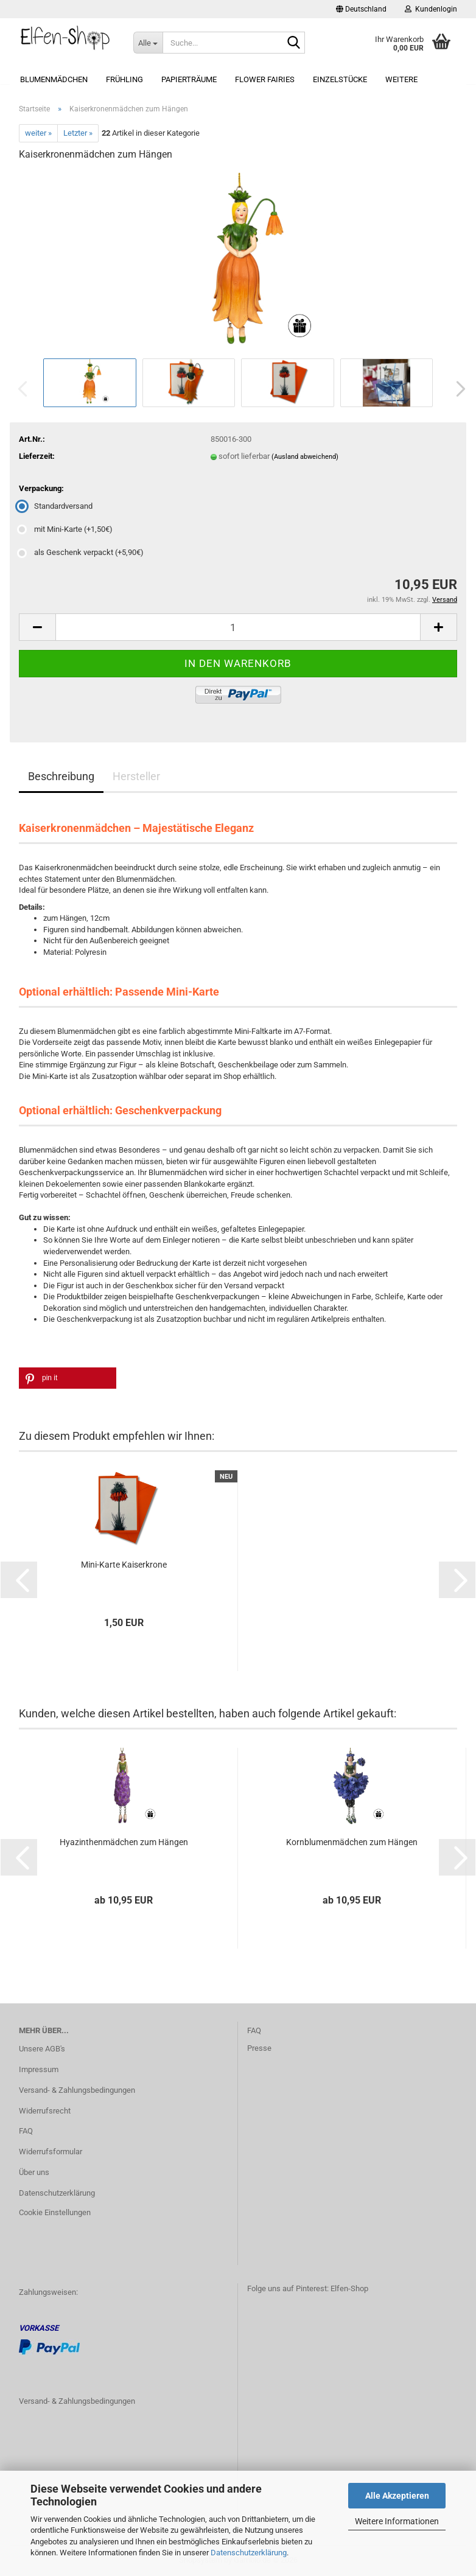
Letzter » (78, 133)
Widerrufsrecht (45, 2110)
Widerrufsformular (50, 2151)
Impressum (38, 2069)
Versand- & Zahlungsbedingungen (77, 2090)
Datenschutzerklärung (249, 2552)
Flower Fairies (265, 79)
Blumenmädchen (54, 79)
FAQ (26, 2130)
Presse (259, 2048)
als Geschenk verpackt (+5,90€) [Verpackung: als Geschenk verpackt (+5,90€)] (81, 552)
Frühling (124, 79)
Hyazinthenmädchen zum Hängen (124, 1842)
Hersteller (136, 776)
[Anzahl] (238, 627)
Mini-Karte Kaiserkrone (124, 1564)
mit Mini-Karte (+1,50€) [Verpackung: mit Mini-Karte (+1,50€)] (66, 529)
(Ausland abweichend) (304, 457)
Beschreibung (61, 776)
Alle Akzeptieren (397, 2496)
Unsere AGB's (42, 2048)
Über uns (34, 2172)
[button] (361, 9)
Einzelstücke (340, 79)
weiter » (38, 133)
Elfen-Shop (349, 2288)
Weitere (401, 79)
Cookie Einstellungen (55, 2212)
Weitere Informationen (397, 2521)
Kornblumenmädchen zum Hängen (352, 1842)
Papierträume (189, 79)
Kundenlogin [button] (431, 9)
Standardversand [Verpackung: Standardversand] (56, 506)
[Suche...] (148, 43)
